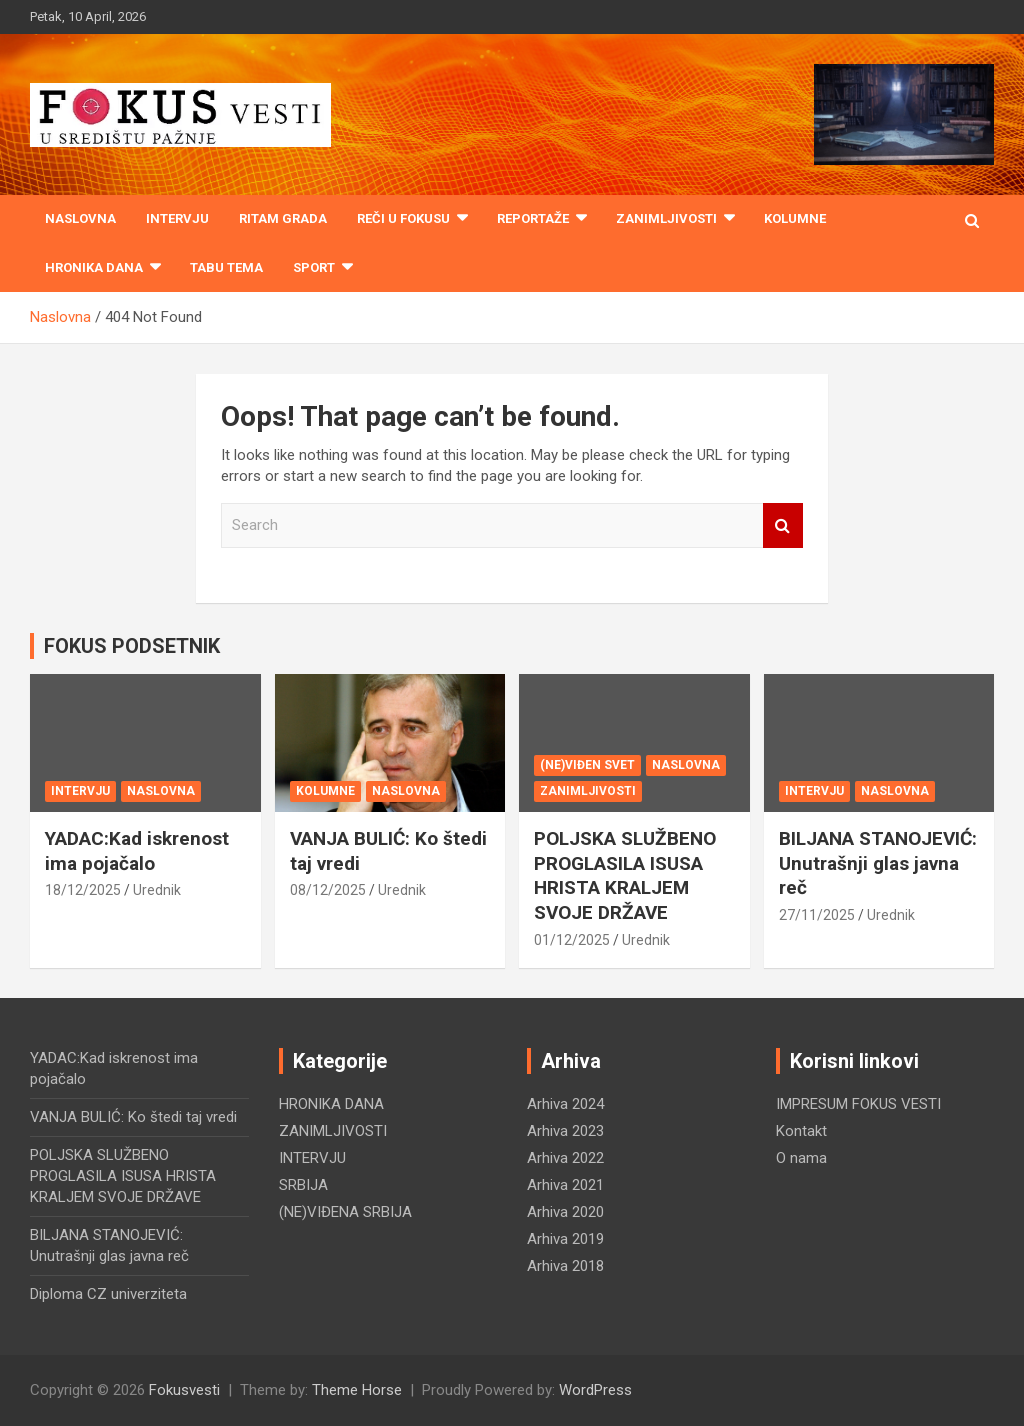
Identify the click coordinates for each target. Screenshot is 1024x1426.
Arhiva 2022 (565, 1158)
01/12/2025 (572, 940)
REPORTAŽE (533, 218)
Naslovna (80, 218)
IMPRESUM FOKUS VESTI (858, 1104)
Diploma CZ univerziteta (108, 1294)
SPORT (314, 267)
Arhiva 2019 (565, 1239)
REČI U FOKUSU (403, 218)
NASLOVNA (161, 791)
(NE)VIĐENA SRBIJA (345, 1212)
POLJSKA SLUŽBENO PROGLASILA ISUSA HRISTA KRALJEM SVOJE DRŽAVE (625, 875)
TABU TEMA (226, 267)
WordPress (595, 1390)
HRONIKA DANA (94, 267)
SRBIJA (303, 1185)
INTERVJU (177, 218)
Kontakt (801, 1131)
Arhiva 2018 (565, 1266)
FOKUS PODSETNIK (132, 646)
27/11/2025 (817, 915)
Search (783, 525)
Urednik (157, 890)
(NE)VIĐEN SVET (587, 765)
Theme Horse (357, 1390)
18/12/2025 (83, 890)
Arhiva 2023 (565, 1131)
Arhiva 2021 (565, 1185)
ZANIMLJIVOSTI (666, 218)
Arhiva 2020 (565, 1212)
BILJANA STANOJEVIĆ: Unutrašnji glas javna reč (878, 863)
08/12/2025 (328, 890)
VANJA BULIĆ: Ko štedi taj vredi (133, 1117)
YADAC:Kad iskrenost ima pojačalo (137, 851)
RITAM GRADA (283, 218)
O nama (801, 1158)
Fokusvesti (184, 1390)
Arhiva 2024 (565, 1104)
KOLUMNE (795, 218)
